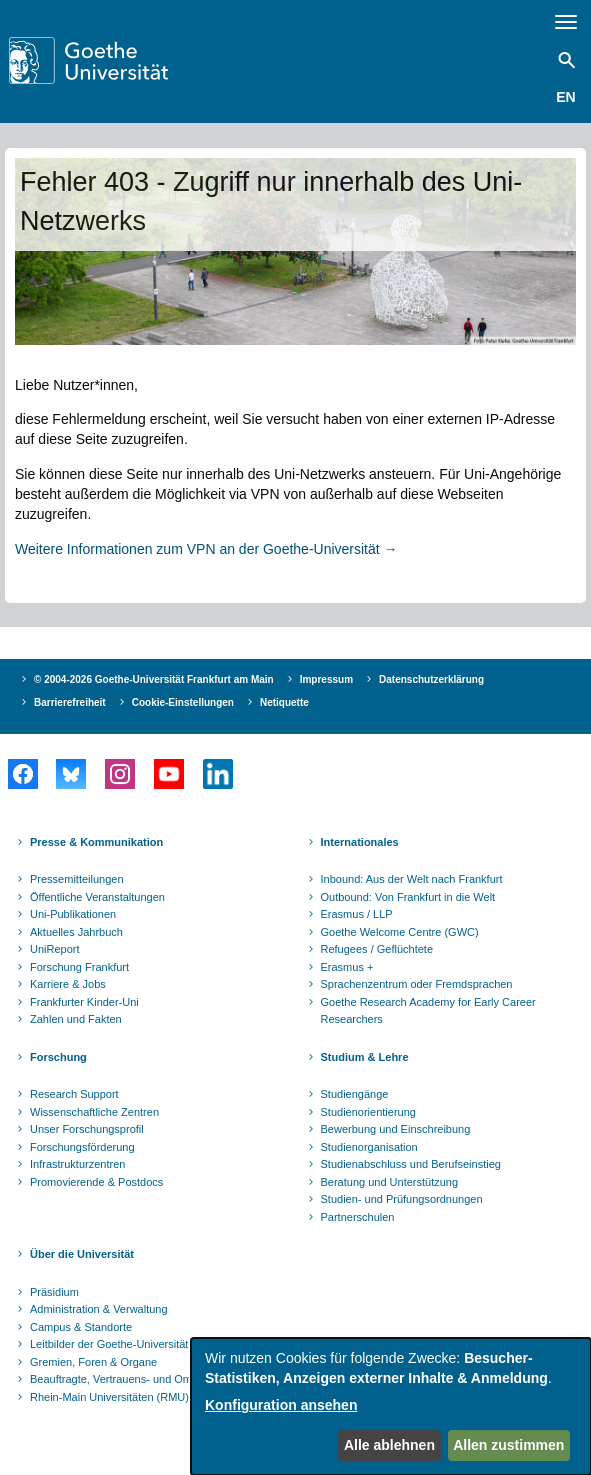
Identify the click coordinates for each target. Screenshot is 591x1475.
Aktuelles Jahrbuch (76, 932)
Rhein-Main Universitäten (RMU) (109, 1397)
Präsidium (54, 1292)
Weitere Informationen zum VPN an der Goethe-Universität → (206, 549)
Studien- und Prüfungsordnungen (402, 1199)
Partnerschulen (358, 1217)
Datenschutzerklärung (431, 679)
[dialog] (391, 1406)
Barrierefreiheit (70, 702)
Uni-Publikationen (73, 914)
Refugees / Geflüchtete (377, 949)
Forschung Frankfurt (79, 967)
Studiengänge (355, 1094)
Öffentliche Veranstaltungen (97, 897)
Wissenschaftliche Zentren (94, 1112)
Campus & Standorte (81, 1327)
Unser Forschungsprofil (87, 1129)
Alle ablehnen (389, 1445)
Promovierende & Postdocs (96, 1182)
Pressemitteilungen (77, 879)
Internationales (360, 842)
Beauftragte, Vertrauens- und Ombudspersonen (146, 1379)
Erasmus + (347, 967)
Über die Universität (82, 1254)
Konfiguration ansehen (281, 1405)
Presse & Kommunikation (96, 842)
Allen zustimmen (508, 1445)
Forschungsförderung (82, 1147)
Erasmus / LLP (357, 914)
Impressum (326, 679)
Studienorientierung (368, 1112)
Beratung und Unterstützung (390, 1182)
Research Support (74, 1094)
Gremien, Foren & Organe (93, 1362)
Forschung (58, 1057)
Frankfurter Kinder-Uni (84, 1002)
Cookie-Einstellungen (183, 702)
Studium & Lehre (365, 1057)
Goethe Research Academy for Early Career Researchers (428, 1011)
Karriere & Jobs (68, 984)
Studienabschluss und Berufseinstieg (411, 1164)
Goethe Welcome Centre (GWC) (400, 932)
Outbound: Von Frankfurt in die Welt (408, 897)
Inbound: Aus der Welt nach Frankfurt (412, 879)
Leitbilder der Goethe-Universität (109, 1344)
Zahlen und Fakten (76, 1019)
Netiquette (284, 702)
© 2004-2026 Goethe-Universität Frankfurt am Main (154, 679)
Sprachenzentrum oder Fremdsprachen (417, 984)
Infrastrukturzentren (77, 1164)
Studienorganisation (369, 1147)
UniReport (55, 949)
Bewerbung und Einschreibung (396, 1129)
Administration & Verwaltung (99, 1309)
